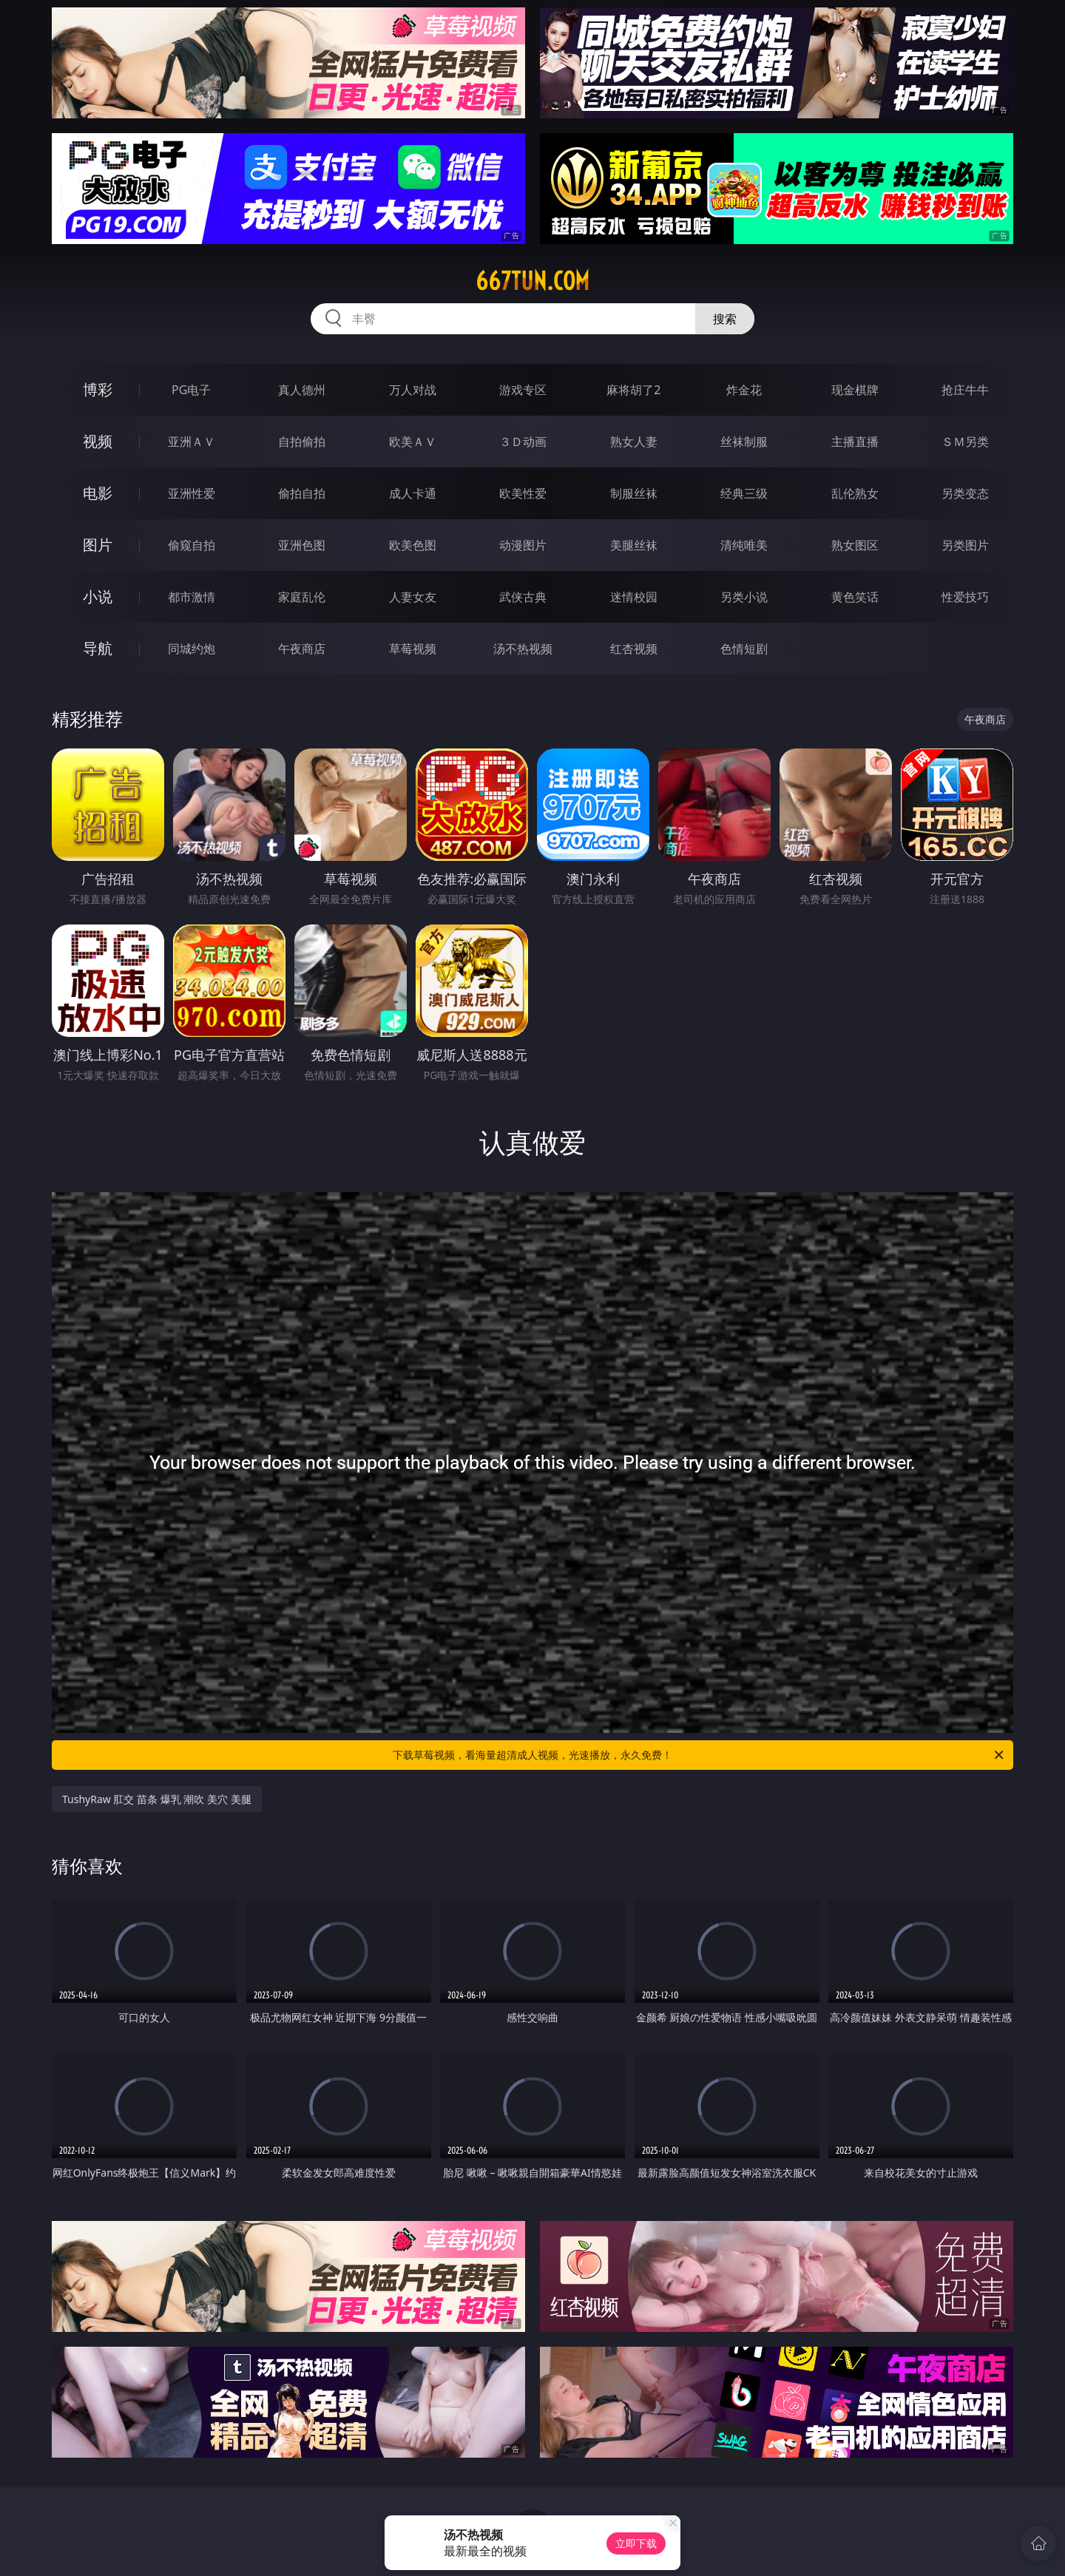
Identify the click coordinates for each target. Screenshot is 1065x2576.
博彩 (97, 389)
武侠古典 (523, 597)
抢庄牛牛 (965, 390)
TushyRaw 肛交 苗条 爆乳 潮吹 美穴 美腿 (156, 1799)
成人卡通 (412, 493)
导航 (97, 648)
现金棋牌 (855, 390)
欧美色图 (412, 545)
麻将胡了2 (633, 390)
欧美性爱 (523, 493)
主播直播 (855, 441)
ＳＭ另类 (965, 441)
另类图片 (965, 545)
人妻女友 (412, 597)
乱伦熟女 (855, 493)
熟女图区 (855, 545)
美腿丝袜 (633, 545)
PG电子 (191, 390)
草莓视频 (412, 648)
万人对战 (412, 390)
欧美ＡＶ (412, 441)
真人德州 (301, 390)
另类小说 (744, 597)
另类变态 (965, 493)
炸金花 (744, 390)
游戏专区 (523, 390)
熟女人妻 (633, 441)
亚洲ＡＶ (191, 441)
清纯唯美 (744, 545)
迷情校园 (633, 597)
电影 (97, 493)
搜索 (725, 319)
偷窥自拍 (191, 545)
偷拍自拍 (301, 493)
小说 (97, 596)
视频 (97, 441)
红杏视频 (633, 648)
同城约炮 (191, 648)
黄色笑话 (855, 597)
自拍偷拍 (301, 441)
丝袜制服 (744, 441)
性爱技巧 (965, 597)
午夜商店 (301, 648)
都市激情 (191, 597)
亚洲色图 (301, 545)
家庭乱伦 (301, 597)
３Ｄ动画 (523, 441)
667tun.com (532, 281)
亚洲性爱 (191, 493)
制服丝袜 (633, 493)
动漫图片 (523, 545)
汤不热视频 (522, 648)
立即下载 (636, 2543)
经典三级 (744, 493)
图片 (97, 545)
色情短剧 (744, 648)
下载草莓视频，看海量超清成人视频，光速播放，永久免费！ (699, 1755)
